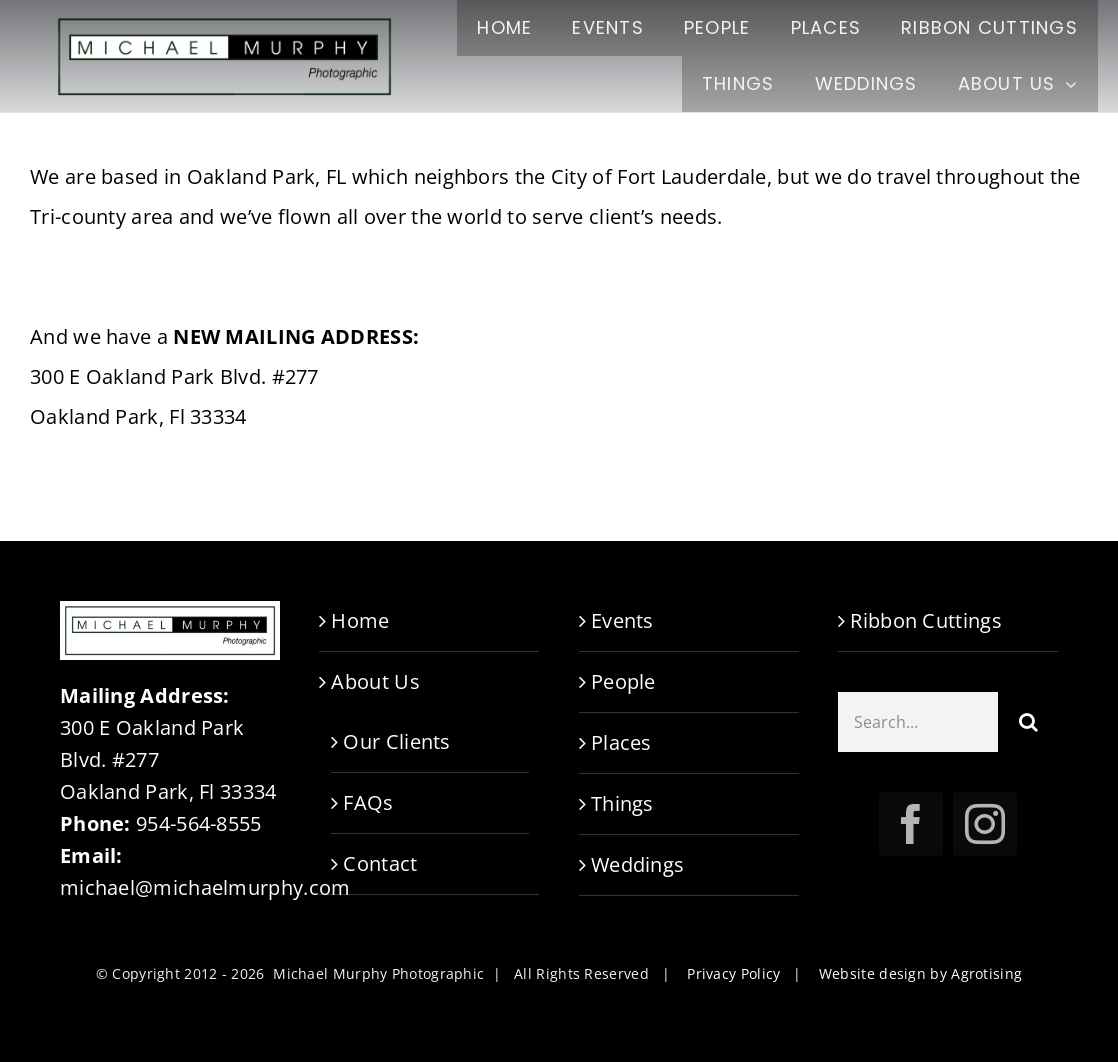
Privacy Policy (733, 973)
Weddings (637, 864)
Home (360, 620)
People (623, 681)
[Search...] (918, 722)
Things (622, 803)
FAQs (368, 802)
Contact (380, 863)
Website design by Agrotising (920, 973)
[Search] (1028, 722)
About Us (375, 681)
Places (621, 742)
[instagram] (985, 824)
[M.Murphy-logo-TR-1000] (224, 19)
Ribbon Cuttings (926, 620)
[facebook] (911, 824)
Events (622, 620)
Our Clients (396, 741)
